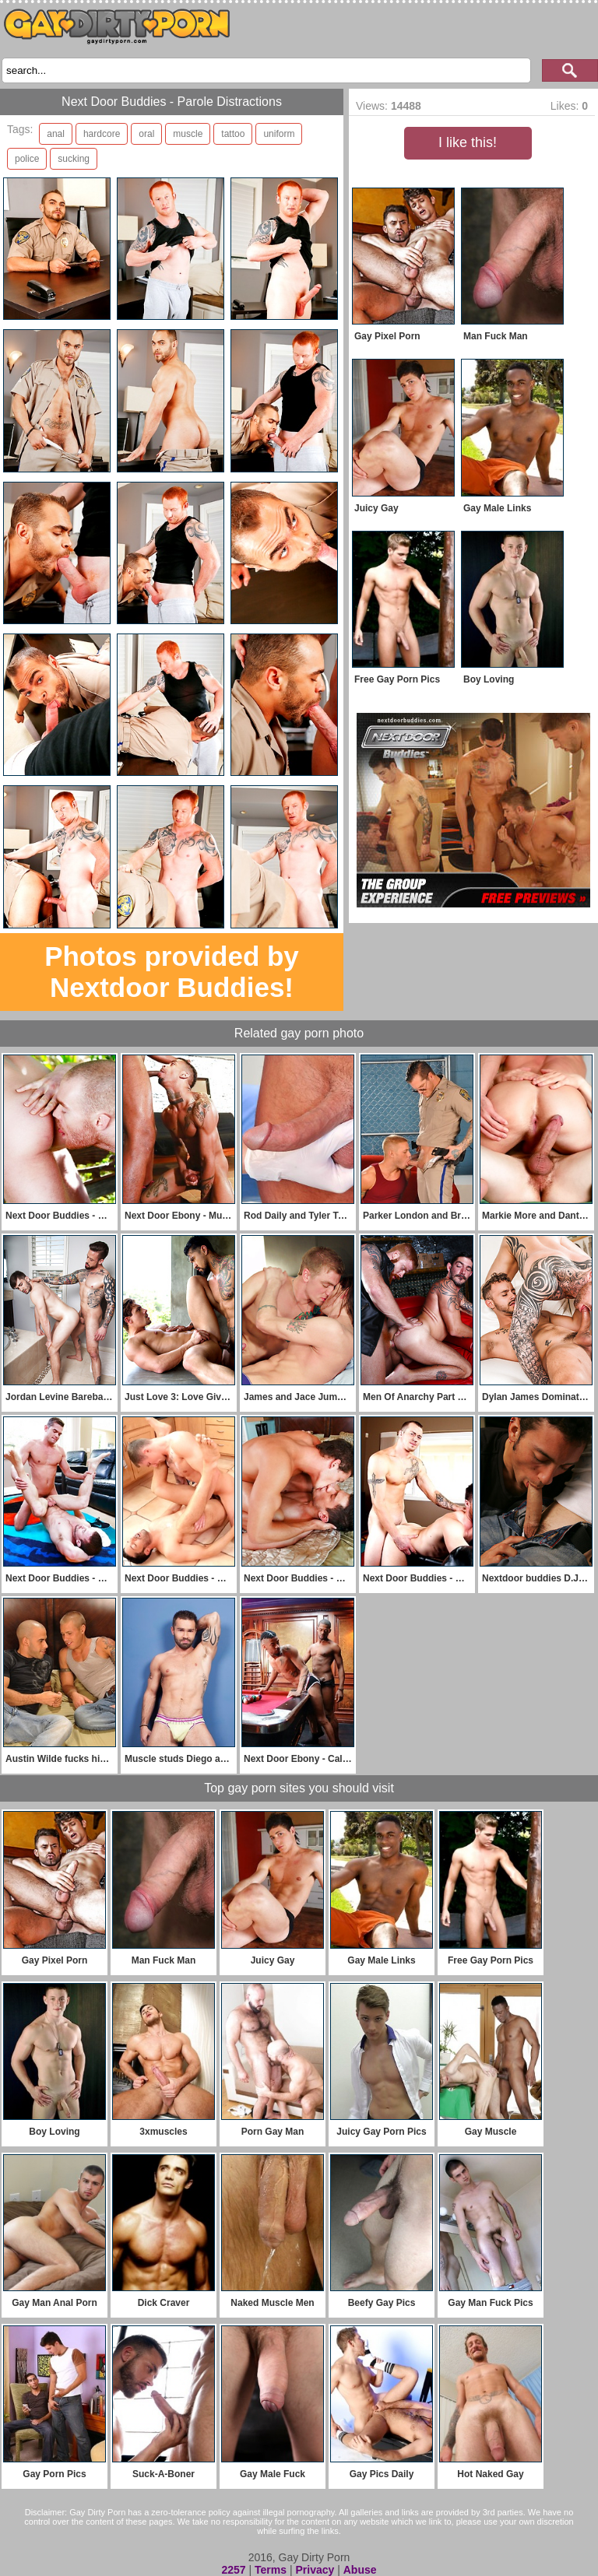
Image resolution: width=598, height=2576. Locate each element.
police (27, 158)
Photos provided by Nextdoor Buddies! (171, 971)
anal (56, 133)
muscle (187, 133)
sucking (74, 158)
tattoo (232, 133)
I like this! (467, 142)
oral (146, 133)
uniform (278, 133)
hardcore (101, 133)
